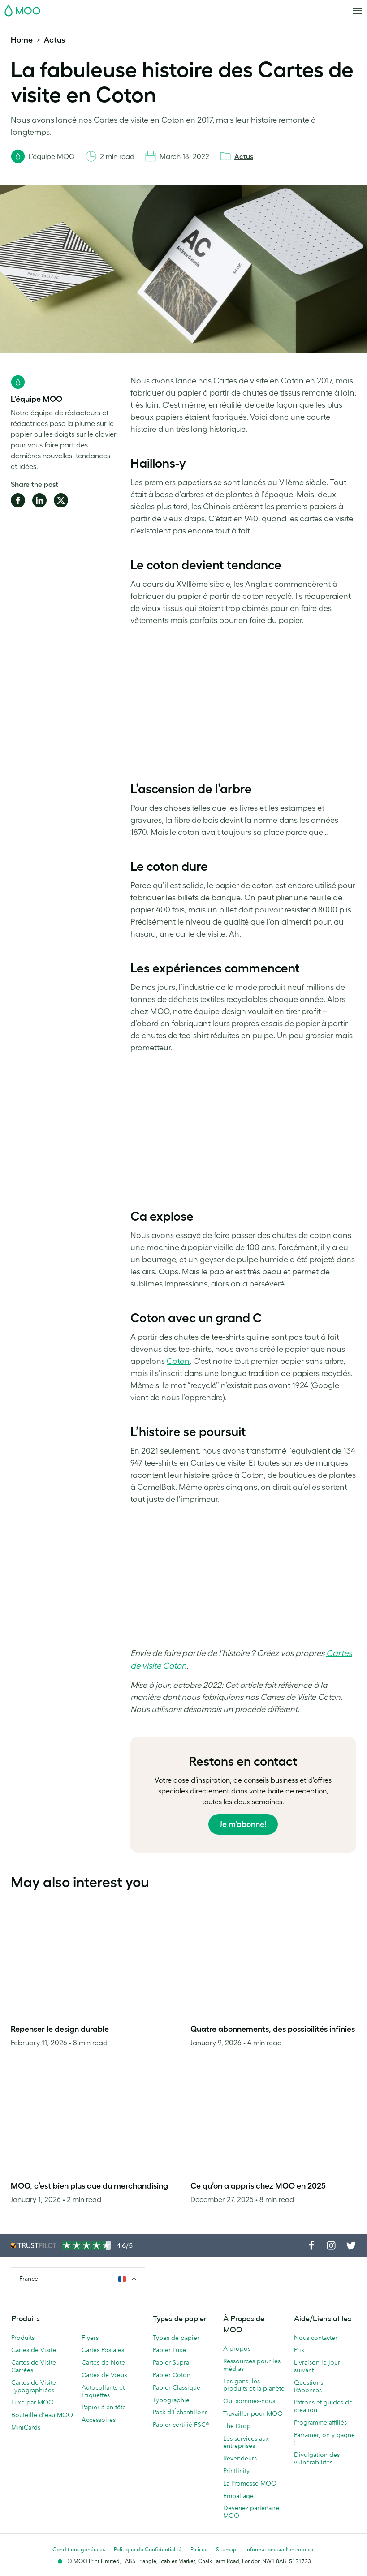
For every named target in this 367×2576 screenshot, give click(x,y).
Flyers (90, 2338)
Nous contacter (315, 2338)
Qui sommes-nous (249, 2401)
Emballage (238, 2496)
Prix (299, 2350)
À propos (236, 2348)
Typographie (171, 2400)
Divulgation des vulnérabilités (317, 2458)
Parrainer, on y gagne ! (324, 2439)
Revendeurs (240, 2458)
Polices (198, 2549)
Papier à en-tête (104, 2407)
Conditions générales (78, 2549)
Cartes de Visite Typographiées (33, 2386)
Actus (54, 39)
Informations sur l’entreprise (279, 2549)
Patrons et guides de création (323, 2406)
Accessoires (99, 2420)
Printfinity (236, 2471)
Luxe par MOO (32, 2402)
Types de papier (176, 2338)
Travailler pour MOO (253, 2413)
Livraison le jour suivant (317, 2366)
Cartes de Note (103, 2362)
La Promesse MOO (249, 2483)
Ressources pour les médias (252, 2365)
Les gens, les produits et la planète (254, 2385)
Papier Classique (176, 2387)
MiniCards (25, 2427)
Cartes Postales (103, 2350)
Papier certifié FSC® (181, 2425)
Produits (23, 2338)
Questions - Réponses (310, 2386)
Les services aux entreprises (246, 2442)
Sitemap (226, 2549)
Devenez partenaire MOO (251, 2512)
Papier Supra (171, 2362)
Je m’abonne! (243, 1824)
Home (22, 39)
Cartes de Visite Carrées (33, 2366)
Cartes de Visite (33, 2350)
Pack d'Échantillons (180, 2412)
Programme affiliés (320, 2422)
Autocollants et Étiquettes (103, 2391)
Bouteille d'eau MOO (42, 2415)
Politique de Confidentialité (147, 2549)
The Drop (237, 2426)
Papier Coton (171, 2375)
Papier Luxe (169, 2350)
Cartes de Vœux (104, 2375)
